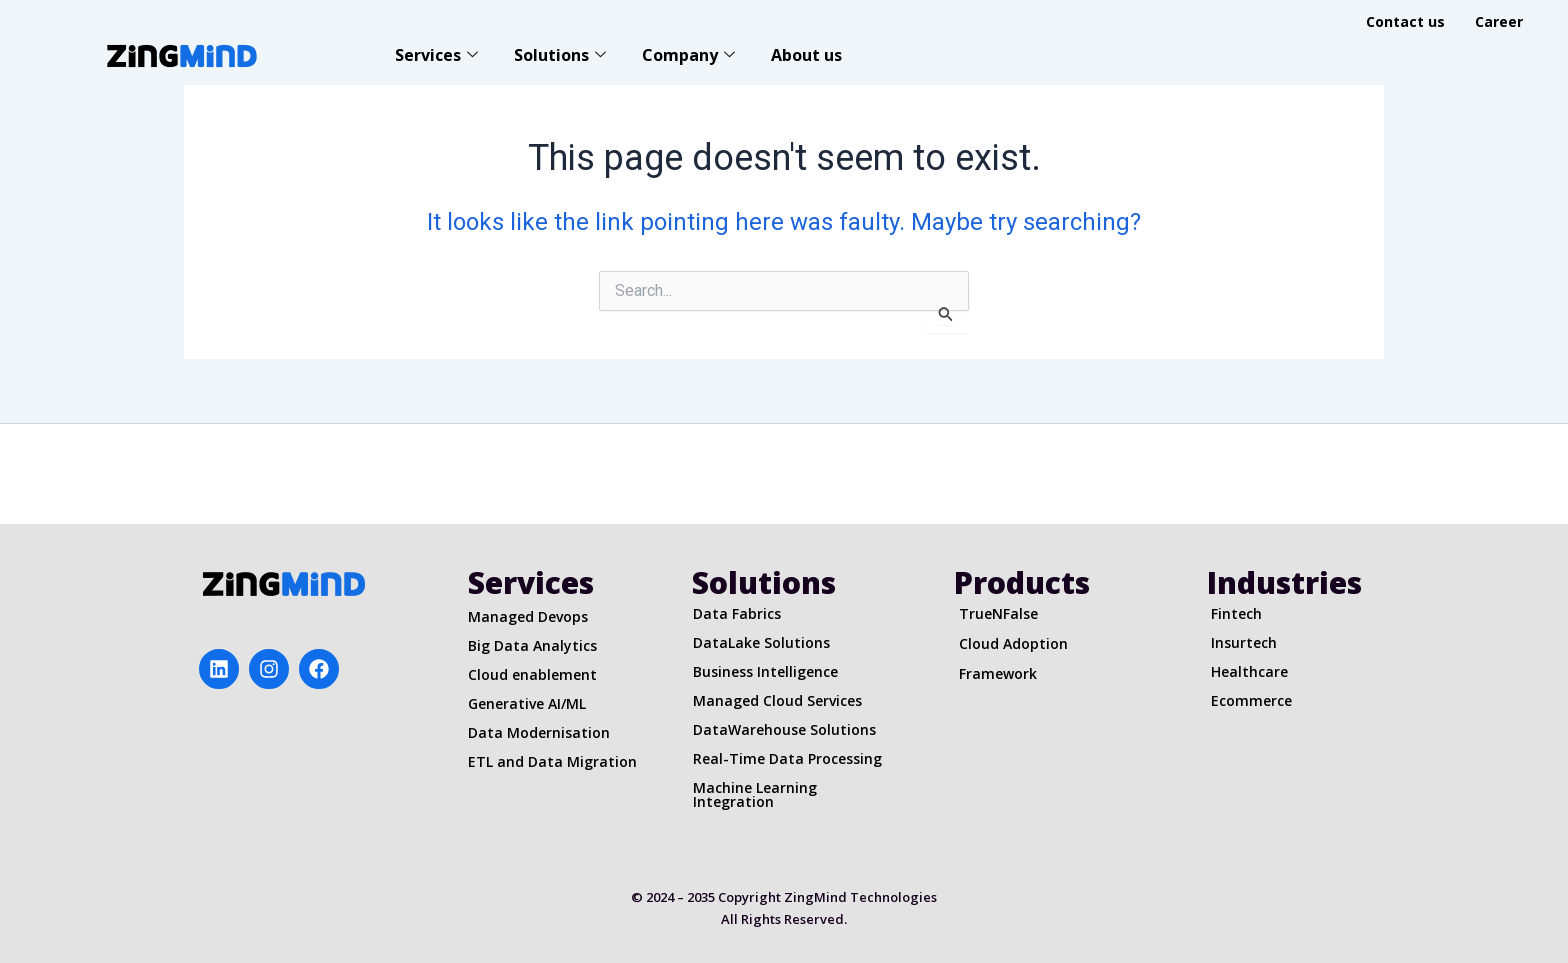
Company (688, 55)
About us (806, 55)
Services (436, 55)
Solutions (560, 55)
